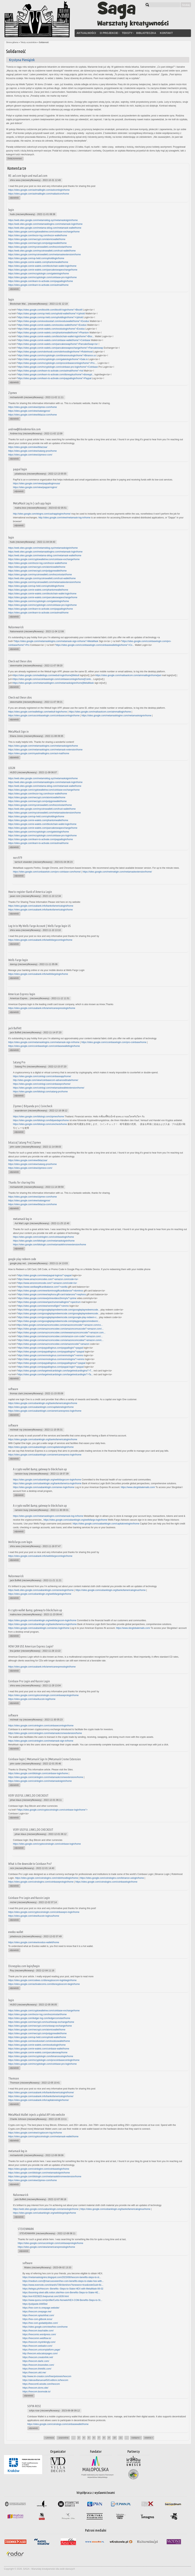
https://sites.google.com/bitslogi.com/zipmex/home (38, 1116)
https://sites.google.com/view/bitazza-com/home (32, 414)
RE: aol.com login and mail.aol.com (27, 175)
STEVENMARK (26, 2229)
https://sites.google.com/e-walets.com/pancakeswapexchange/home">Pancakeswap (60, 348)
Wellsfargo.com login (20, 1542)
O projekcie (109, 32)
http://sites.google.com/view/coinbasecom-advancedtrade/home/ (45, 1080)
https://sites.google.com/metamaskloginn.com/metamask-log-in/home (48, 1516)
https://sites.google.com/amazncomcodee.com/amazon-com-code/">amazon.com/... (60, 1336)
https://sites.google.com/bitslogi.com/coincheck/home (40, 1124)
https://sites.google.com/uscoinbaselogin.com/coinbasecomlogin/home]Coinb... (53, 679)
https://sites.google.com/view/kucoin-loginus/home (33, 1916)
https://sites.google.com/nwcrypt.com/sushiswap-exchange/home (41, 2022)
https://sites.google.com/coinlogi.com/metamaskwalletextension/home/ (48, 1087)
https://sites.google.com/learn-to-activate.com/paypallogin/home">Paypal (54, 378)
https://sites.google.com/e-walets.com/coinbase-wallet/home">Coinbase (54, 340)
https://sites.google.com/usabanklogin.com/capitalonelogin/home (41, 1407)
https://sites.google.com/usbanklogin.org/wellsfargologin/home (39, 1594)
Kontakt (166, 32)
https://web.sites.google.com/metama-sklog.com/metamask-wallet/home (44, 228)
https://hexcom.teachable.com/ (38, 2330)
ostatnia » (148, 2438)
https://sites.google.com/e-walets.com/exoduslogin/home (37, 2045)
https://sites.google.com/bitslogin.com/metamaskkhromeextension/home (49, 1244)
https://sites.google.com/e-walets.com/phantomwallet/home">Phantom (53, 332)
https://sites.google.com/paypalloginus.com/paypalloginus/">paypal (51, 1363)
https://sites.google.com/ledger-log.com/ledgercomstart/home (39, 2018)
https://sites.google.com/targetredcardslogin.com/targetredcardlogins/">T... (55, 1370)
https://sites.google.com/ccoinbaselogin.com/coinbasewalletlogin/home (44, 1046)
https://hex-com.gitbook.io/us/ (37, 2319)
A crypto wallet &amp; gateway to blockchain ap (40, 1469)
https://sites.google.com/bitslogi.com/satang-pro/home (40, 1091)
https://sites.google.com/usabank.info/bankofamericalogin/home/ (40, 2096)
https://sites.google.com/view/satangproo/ (29, 411)
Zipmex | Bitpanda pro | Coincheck (32, 1106)
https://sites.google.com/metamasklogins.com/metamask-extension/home (45, 749)
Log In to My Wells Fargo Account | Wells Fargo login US (39, 926)
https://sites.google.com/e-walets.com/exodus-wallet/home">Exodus (52, 325)
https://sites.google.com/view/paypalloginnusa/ (36, 483)
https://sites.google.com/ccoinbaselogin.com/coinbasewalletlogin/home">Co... (95, 645)
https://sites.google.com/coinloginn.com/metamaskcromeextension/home (45, 1733)
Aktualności (86, 32)
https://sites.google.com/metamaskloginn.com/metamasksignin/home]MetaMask (53, 683)
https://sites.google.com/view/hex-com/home (45, 2326)
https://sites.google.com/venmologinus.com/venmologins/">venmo (51, 1359)
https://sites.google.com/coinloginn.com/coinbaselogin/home (43, 1237)
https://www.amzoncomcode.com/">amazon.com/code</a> (47, 1283)
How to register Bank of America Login (30, 891)
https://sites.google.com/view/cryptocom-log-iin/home (35, 2132)
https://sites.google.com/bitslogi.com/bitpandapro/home (41, 1120)
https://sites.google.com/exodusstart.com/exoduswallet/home (39, 2041)
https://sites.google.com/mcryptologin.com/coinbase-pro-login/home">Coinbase (58, 367)
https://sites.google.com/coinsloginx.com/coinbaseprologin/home (40, 1881)
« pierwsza (49, 2438)
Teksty (127, 32)
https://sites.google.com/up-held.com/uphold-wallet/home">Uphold (51, 313)
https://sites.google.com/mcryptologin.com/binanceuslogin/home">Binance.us (57, 355)
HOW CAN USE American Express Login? (30, 1646)
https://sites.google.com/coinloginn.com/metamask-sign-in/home (40, 1740)
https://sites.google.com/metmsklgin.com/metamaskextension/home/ (117, 871)
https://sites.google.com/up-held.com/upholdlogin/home (36, 258)
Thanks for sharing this (21, 1182)
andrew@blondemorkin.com (24, 429)
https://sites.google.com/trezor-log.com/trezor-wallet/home (37, 235)
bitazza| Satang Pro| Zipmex (24, 1142)
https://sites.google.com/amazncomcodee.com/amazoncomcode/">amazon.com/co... (60, 1325)
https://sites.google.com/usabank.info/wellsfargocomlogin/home (40, 940)
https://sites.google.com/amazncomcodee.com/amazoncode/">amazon (53, 1344)
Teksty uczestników (28, 42)
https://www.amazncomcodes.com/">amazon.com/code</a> (48, 1279)
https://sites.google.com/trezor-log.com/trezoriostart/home (37, 2014)
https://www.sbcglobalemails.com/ (138, 1487)
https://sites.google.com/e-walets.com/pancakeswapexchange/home (42, 269)
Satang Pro (19, 1062)
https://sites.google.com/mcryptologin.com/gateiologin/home (38, 273)
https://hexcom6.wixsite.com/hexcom (41, 2384)
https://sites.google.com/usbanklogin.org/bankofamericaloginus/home (111, 1590)
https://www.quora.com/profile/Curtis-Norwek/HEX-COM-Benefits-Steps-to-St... (62, 2300)
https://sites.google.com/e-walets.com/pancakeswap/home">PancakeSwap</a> (58, 344)
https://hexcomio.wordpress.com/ (39, 2334)
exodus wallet (15, 1932)
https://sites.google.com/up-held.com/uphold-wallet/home (37, 2037)
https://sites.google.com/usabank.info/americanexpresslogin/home (41, 1008)
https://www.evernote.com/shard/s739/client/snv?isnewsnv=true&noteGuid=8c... (63, 2285)
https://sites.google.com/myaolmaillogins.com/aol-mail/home (38, 753)
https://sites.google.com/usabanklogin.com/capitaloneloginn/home (106, 1523)
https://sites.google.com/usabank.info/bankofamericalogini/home (40, 906)
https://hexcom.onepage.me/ (37, 2311)
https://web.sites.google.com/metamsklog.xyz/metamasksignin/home (43, 220)
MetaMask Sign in (18, 731)
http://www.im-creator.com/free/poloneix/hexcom (47, 2376)
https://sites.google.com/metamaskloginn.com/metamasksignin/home (116, 715)
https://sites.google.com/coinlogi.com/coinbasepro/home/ (42, 1084)
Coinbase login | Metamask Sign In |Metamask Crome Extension (44, 1759)
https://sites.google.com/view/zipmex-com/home (32, 407)
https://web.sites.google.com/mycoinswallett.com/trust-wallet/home (42, 250)
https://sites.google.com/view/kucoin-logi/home (31, 1699)
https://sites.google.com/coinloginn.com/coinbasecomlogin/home (40, 1725)
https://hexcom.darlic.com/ (36, 2361)
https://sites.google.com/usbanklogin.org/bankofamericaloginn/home (42, 1403)
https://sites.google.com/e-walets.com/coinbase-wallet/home (38, 2048)
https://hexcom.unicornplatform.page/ (41, 2349)
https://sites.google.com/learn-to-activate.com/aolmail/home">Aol (50, 370)
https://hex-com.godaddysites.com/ (40, 2323)
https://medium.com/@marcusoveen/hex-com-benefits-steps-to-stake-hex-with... (63, 2281)
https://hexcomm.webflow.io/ (37, 2338)
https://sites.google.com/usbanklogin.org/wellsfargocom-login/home (47, 1479)
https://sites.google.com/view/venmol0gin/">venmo (43, 1306)
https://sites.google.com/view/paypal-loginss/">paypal (45, 1275)
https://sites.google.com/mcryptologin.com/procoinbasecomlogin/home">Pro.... (57, 363)
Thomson (13, 2078)
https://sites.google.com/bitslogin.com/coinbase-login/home (38, 1773)
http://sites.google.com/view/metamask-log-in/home (64, 517)
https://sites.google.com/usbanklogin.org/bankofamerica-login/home (47, 1483)
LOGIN (11, 768)
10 (115, 2438)
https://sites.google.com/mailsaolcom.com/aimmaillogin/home (100, 711)
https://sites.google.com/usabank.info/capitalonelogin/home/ (38, 2100)
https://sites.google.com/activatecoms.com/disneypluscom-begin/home (44, 1984)
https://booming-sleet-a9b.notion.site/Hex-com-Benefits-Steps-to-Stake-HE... (61, 2292)
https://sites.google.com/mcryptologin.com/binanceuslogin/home (40, 2056)
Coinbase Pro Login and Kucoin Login (29, 1681)
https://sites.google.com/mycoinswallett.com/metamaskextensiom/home (44, 254)
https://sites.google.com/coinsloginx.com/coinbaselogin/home (106, 1881)
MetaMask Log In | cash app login (32, 503)
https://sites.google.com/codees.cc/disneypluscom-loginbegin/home (42, 1980)
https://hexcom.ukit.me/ (34, 2372)
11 (121, 2438)
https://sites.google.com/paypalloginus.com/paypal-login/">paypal (51, 1367)
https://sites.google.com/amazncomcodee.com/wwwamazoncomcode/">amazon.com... (62, 1332)
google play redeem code (22, 1259)
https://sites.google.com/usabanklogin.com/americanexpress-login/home (44, 1411)
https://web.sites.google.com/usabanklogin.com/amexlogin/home (41, 1590)
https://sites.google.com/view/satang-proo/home (32, 451)
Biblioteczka (146, 32)
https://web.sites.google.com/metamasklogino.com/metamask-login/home (45, 224)
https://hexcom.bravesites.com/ (38, 2365)
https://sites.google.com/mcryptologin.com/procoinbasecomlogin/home (44, 2060)
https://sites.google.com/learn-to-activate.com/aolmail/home (38, 285)
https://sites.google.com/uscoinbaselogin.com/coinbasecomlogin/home (44, 715)
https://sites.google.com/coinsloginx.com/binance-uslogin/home (112, 1878)
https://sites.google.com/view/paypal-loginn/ (35, 487)
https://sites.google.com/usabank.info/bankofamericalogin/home (40, 909)
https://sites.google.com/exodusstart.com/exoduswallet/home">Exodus (53, 321)
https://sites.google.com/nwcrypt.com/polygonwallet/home (37, 243)
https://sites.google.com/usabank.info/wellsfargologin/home (38, 974)
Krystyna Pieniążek (22, 60)
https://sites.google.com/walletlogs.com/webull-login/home (37, 711)
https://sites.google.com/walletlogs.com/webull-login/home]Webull (46, 675)
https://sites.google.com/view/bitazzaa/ (27, 447)
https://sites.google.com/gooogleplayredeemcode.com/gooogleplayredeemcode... (59, 1309)
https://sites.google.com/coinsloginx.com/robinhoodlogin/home (46, 1878)
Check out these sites (20, 661)
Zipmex (12, 393)
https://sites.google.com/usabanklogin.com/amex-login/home (43, 1487)
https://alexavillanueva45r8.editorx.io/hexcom (45, 2380)
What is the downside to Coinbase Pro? (30, 1863)
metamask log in (22, 1219)
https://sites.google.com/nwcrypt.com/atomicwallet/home (36, 239)
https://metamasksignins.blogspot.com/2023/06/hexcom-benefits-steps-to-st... (62, 2277)
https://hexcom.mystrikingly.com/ (39, 2342)
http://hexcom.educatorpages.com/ (40, 2353)
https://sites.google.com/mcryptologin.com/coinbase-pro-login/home (42, 277)
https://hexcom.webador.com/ (37, 2346)
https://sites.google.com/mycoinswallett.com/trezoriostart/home (40, 247)
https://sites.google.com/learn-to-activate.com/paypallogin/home (40, 281)
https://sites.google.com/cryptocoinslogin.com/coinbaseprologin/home (43, 1695)
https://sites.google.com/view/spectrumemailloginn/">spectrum (49, 1302)
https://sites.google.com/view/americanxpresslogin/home (46, 2247)
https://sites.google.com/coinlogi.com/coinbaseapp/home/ (42, 1076)
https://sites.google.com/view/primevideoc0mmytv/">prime (47, 1298)
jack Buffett (15, 1028)
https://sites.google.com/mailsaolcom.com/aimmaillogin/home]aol (128, 675)
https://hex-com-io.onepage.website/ (41, 2307)
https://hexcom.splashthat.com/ (38, 2315)
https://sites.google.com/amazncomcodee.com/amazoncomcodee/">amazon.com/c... (61, 1340)
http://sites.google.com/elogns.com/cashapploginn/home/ (42, 513)
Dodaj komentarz (15, 159)
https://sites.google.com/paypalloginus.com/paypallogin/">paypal (50, 1347)
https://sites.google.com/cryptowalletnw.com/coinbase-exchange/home (44, 231)
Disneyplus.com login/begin (24, 1966)
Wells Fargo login (18, 960)
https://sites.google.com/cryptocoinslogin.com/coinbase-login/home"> (53, 1809)
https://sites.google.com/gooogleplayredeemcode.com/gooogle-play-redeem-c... (58, 1317)
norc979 (17, 857)
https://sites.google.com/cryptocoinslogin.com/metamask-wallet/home (43, 2136)
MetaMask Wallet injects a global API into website (36, 2114)
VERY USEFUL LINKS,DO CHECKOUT (28, 1795)
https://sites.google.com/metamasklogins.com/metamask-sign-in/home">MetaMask (56, 641)
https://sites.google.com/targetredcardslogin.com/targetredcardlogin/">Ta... (55, 1374)
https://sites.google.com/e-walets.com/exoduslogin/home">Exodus (51, 328)
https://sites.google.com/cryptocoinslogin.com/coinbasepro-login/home (43, 1912)
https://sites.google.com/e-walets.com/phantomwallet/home (38, 262)
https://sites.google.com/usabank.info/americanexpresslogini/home (42, 1666)
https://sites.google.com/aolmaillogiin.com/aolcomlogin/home (39, 190)
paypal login (20, 469)
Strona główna (12, 42)
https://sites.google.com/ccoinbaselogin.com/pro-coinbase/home (113, 1042)
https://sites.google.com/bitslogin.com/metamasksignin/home (44, 1240)
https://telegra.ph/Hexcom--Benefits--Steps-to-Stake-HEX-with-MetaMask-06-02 (63, 2288)
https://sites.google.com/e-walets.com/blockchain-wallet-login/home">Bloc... (56, 336)
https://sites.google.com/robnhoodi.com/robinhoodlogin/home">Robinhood (55, 351)
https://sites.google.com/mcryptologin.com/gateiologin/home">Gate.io (53, 359)
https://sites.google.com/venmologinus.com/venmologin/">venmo (50, 1355)
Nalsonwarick (15, 627)
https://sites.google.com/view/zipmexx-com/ (30, 454)
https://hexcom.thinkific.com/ (37, 2368)
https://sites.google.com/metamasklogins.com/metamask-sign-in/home (43, 1042)
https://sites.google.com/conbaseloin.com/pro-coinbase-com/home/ (47, 871)
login (11, 209)
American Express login (21, 994)
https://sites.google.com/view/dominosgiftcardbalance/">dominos (50, 1290)
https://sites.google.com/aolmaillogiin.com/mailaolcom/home (38, 193)
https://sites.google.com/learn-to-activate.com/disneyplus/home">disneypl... (56, 374)
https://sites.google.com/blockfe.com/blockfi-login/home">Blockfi (50, 309)
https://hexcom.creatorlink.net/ (38, 2357)
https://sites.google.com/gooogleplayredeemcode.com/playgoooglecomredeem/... (59, 1321)
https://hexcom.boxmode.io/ (37, 2391)
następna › (135, 2438)
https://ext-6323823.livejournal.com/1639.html (46, 2296)
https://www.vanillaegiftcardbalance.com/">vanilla (42, 1287)
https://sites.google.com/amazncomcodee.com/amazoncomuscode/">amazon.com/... (61, 1328)
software (13, 1389)
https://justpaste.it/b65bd (35, 2304)
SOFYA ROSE (34, 2406)
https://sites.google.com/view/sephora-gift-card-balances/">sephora (52, 1294)
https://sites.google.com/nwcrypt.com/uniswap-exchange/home (40, 2025)
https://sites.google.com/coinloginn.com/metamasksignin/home (40, 1781)
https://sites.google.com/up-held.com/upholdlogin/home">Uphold (50, 317)
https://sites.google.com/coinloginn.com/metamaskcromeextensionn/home (45, 1777)
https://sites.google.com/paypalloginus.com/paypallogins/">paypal (51, 1351)
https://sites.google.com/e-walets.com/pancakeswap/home (37, 2052)
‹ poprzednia (63, 2438)
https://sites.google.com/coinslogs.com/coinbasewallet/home (58, 2424)
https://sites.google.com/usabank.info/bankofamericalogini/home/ (41, 2092)
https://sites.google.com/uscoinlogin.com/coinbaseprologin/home (50, 2243)
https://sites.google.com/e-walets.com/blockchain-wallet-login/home (42, 266)
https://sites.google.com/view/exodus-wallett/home (33, 1942)
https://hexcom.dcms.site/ (35, 2387)
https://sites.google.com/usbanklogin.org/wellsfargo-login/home (75, 1520)
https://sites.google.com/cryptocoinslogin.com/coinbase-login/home (47, 1844)
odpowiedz (14, 198)
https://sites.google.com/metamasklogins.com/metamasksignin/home (43, 745)
